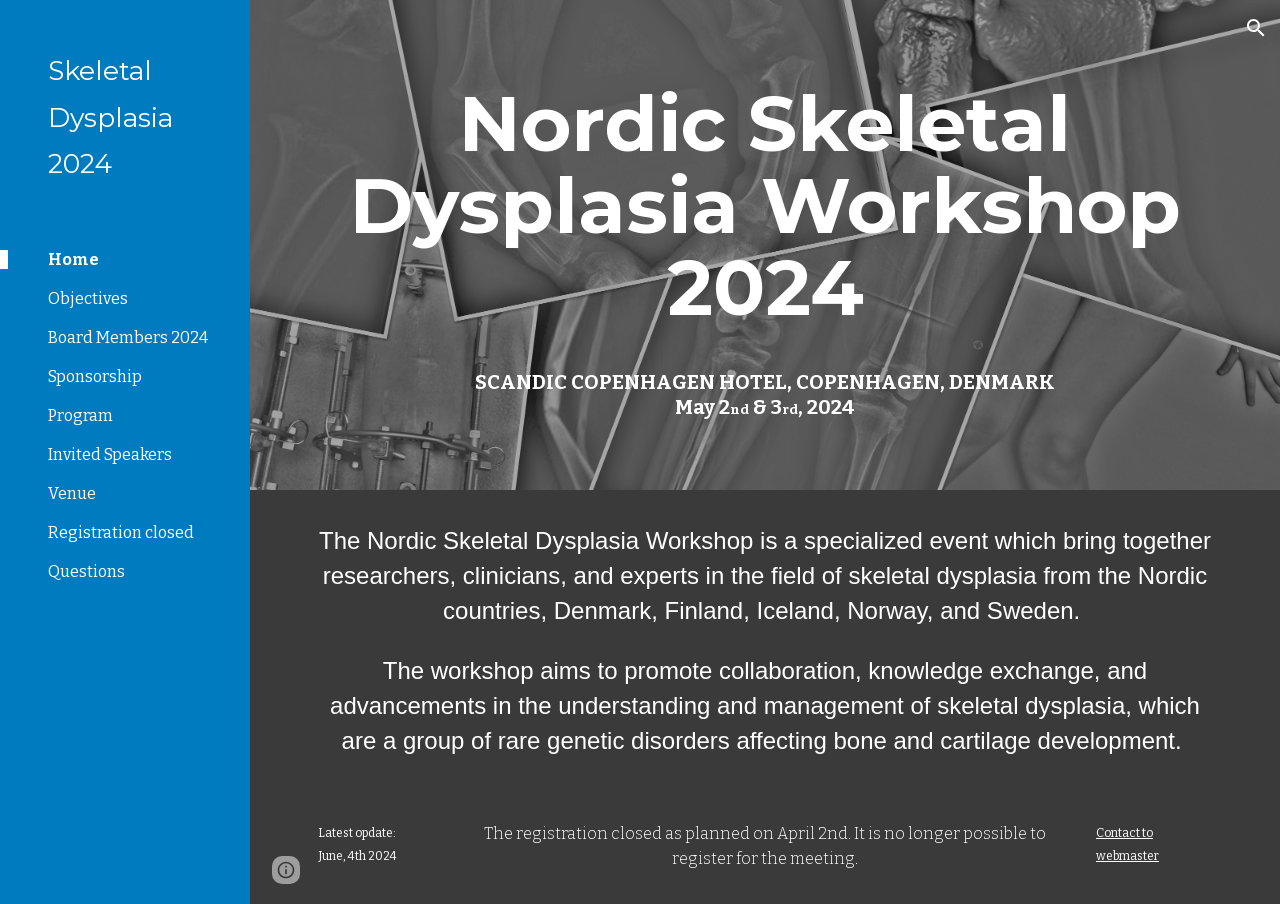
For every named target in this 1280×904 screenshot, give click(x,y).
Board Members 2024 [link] (128, 337)
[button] (1256, 28)
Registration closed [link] (121, 532)
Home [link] (73, 259)
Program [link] (80, 415)
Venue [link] (72, 493)
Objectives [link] (88, 298)
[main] (765, 206)
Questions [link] (86, 571)
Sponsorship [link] (95, 376)
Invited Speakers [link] (110, 454)
